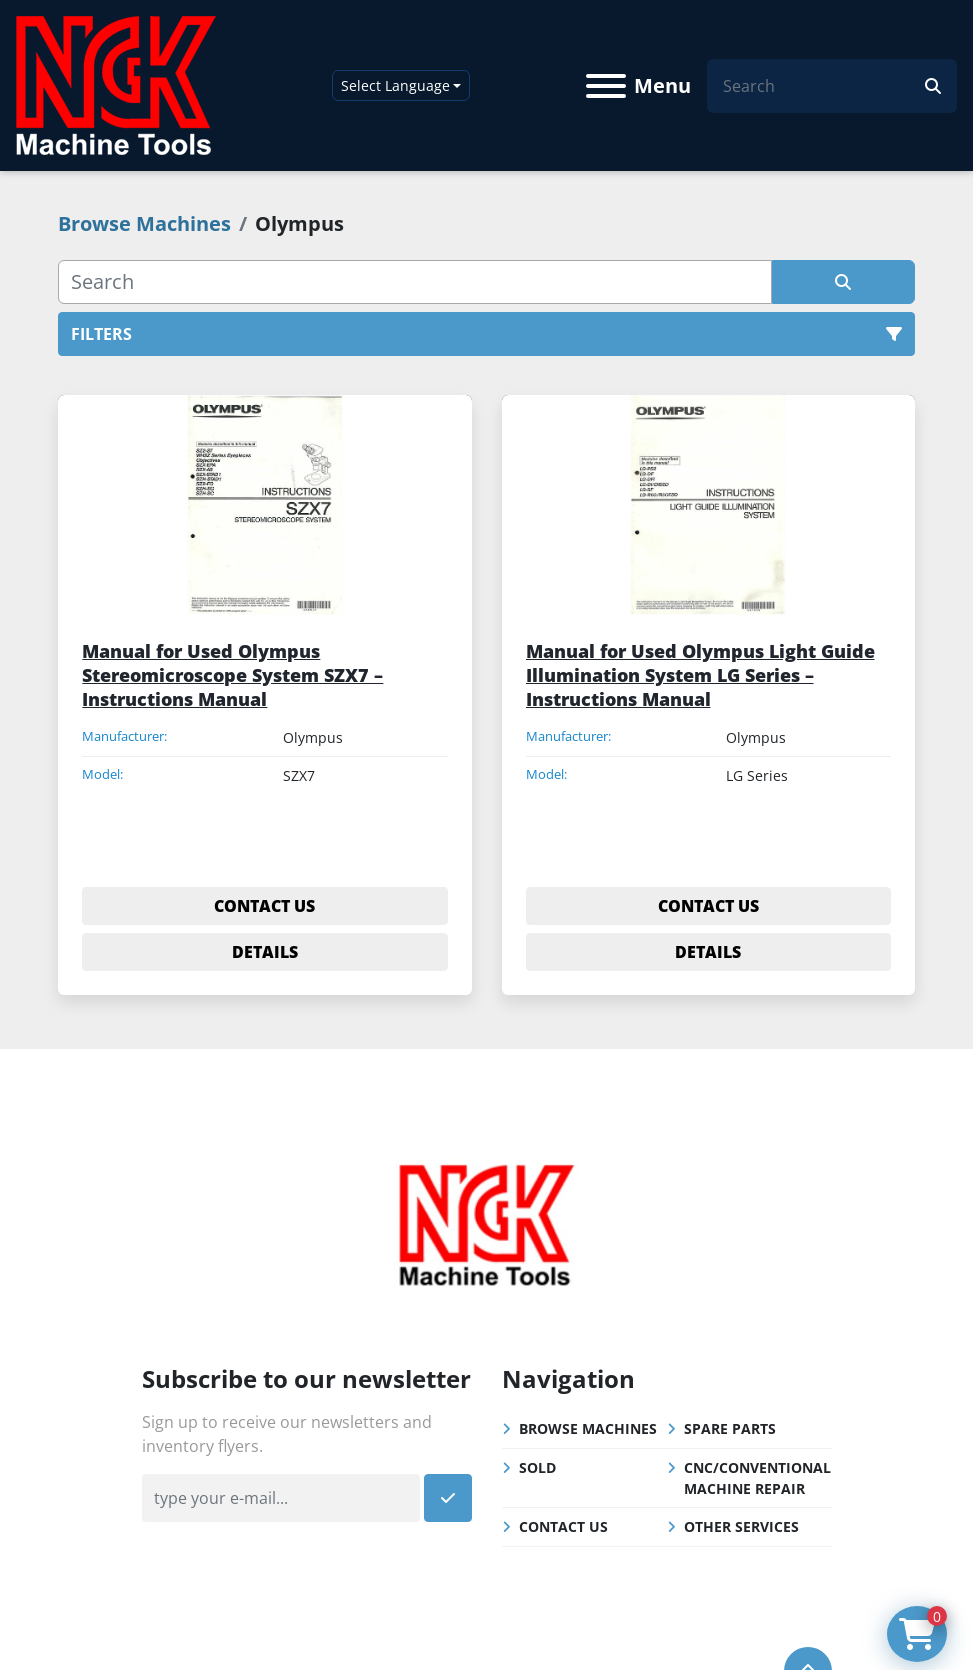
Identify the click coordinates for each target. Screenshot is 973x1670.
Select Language (395, 85)
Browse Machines (588, 1428)
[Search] (824, 86)
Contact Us (563, 1526)
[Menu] (606, 86)
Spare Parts (730, 1428)
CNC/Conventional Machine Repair (757, 1478)
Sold (537, 1467)
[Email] (281, 1498)
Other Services (741, 1526)
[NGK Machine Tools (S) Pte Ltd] (486, 1222)
